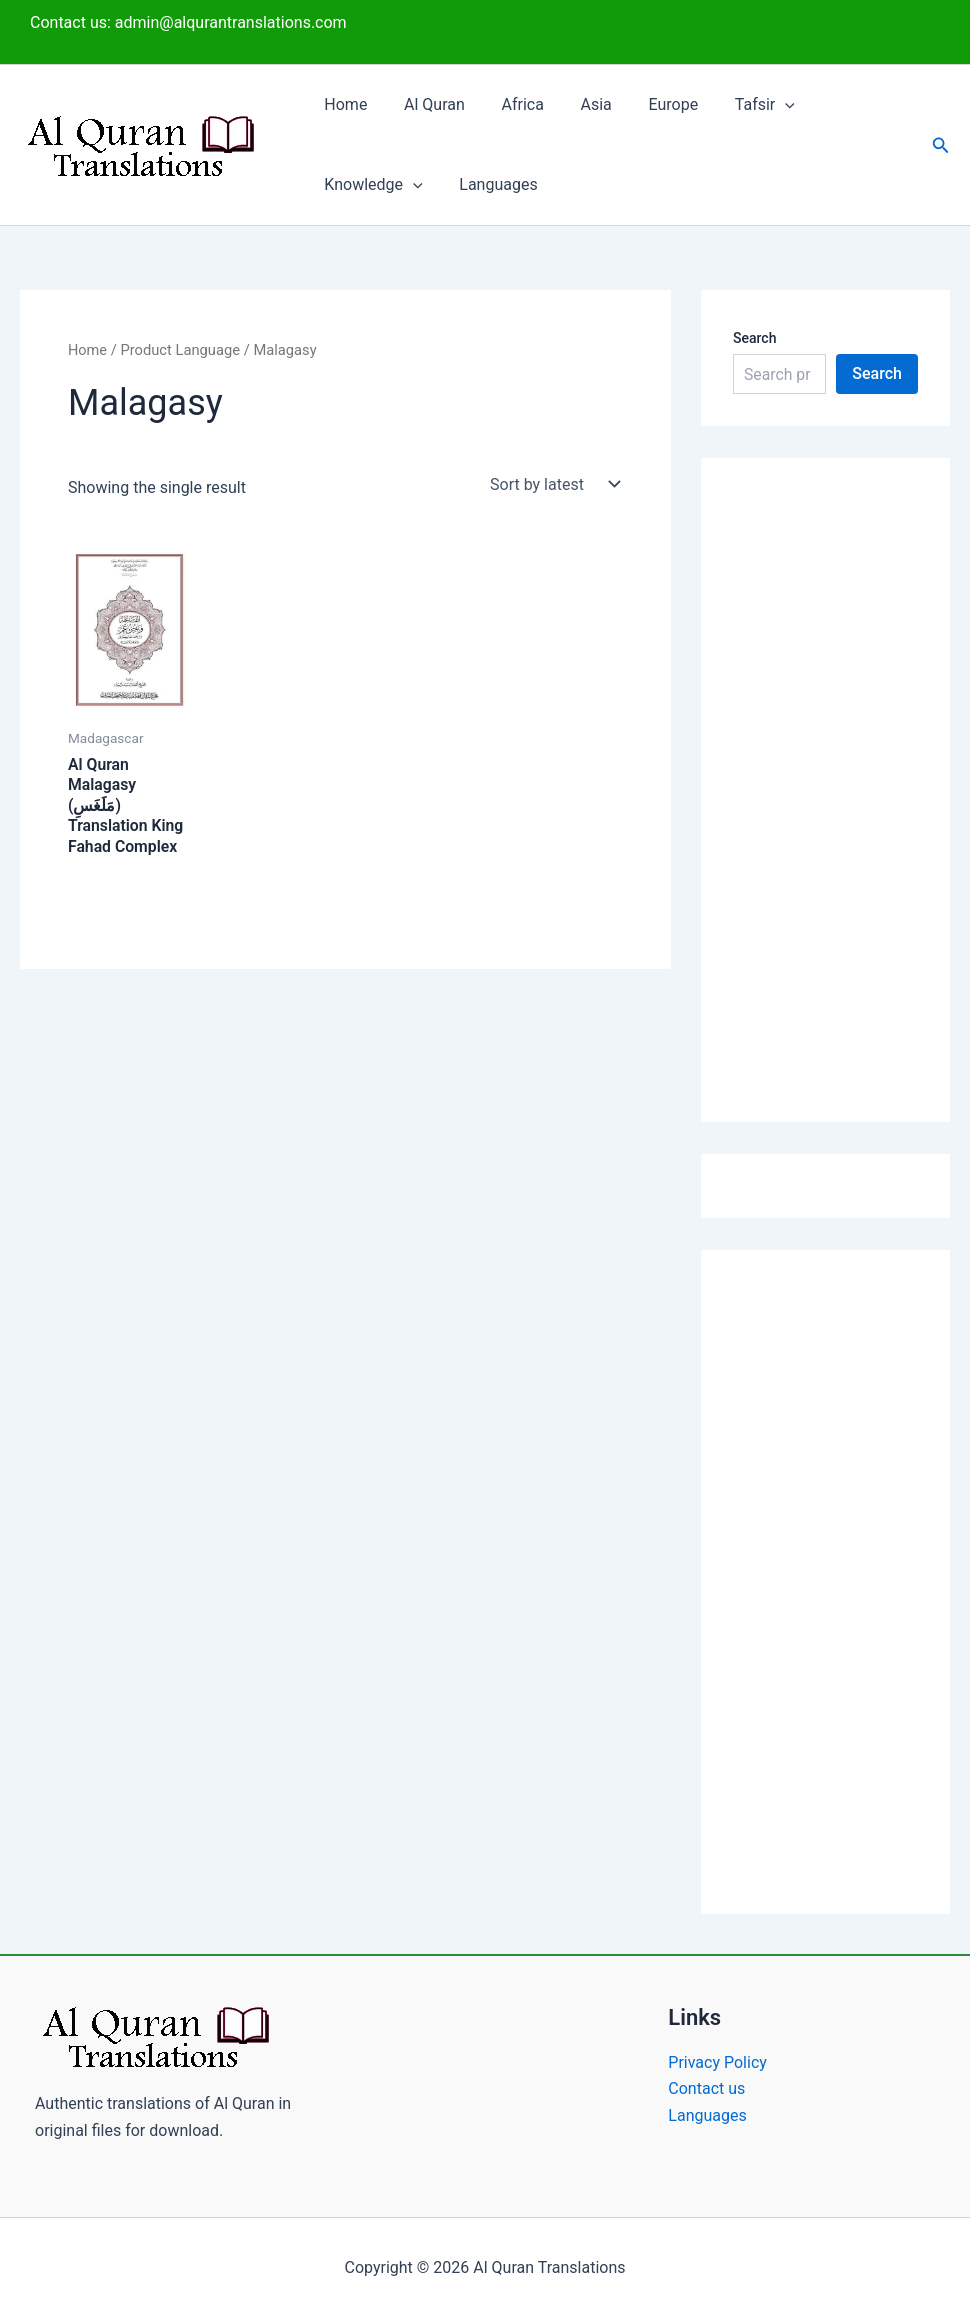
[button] (760, 105)
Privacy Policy (717, 2062)
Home (343, 104)
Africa (511, 104)
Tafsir (739, 105)
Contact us (706, 2088)
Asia (579, 104)
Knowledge (371, 185)
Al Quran (427, 104)
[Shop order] (552, 484)
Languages (491, 184)
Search (754, 338)
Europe (653, 104)
